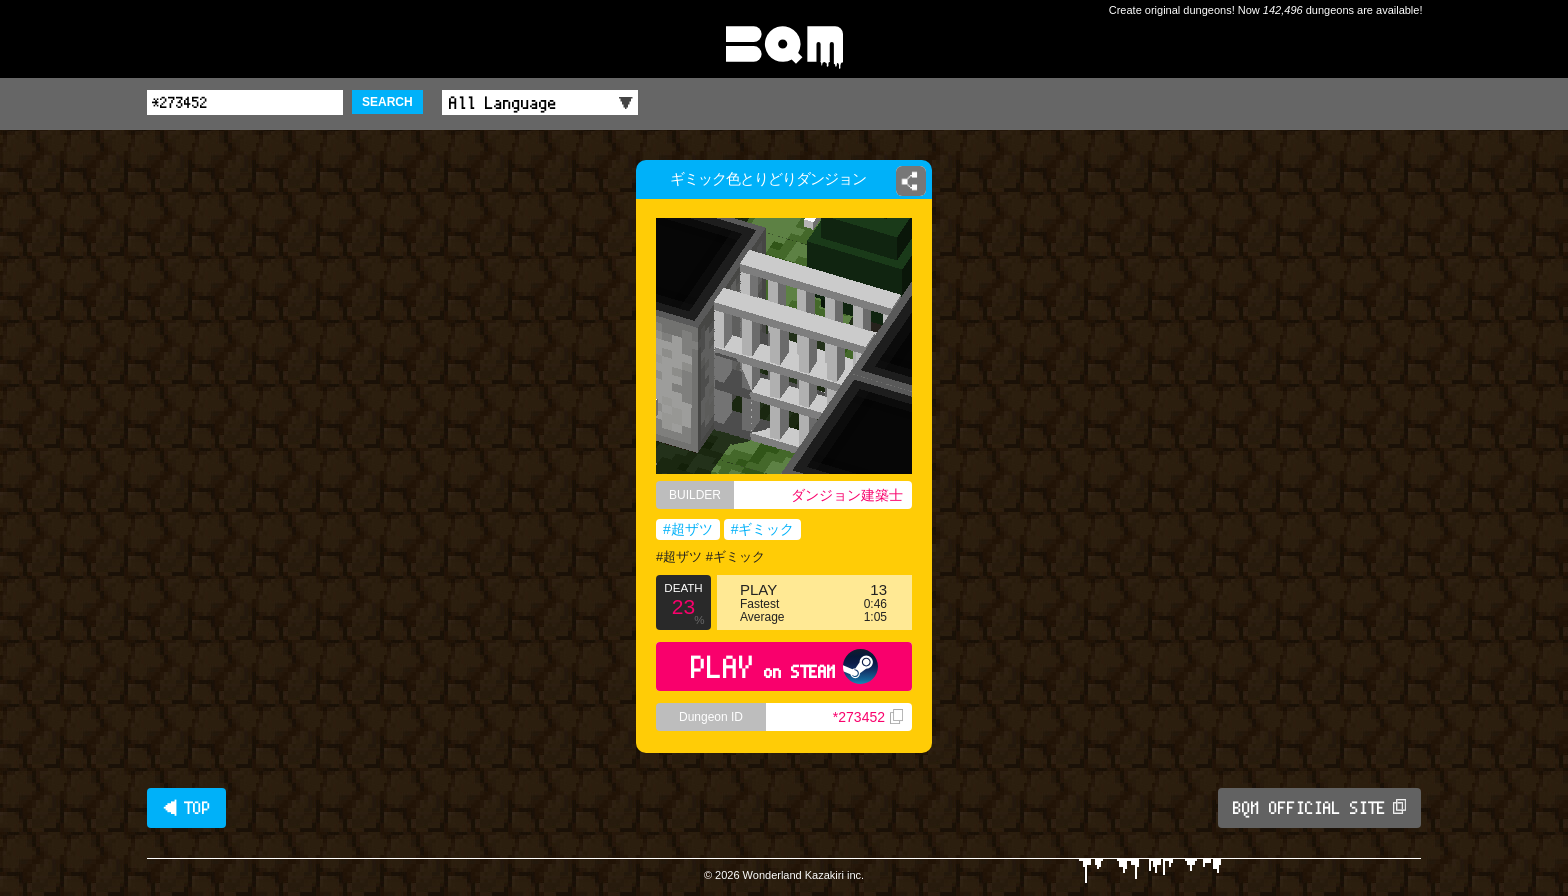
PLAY (784, 666)
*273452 (868, 717)
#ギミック (763, 529)
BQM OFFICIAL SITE (1319, 808)
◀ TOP (186, 808)
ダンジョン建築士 (847, 495)
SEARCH (387, 102)
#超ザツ (688, 529)
